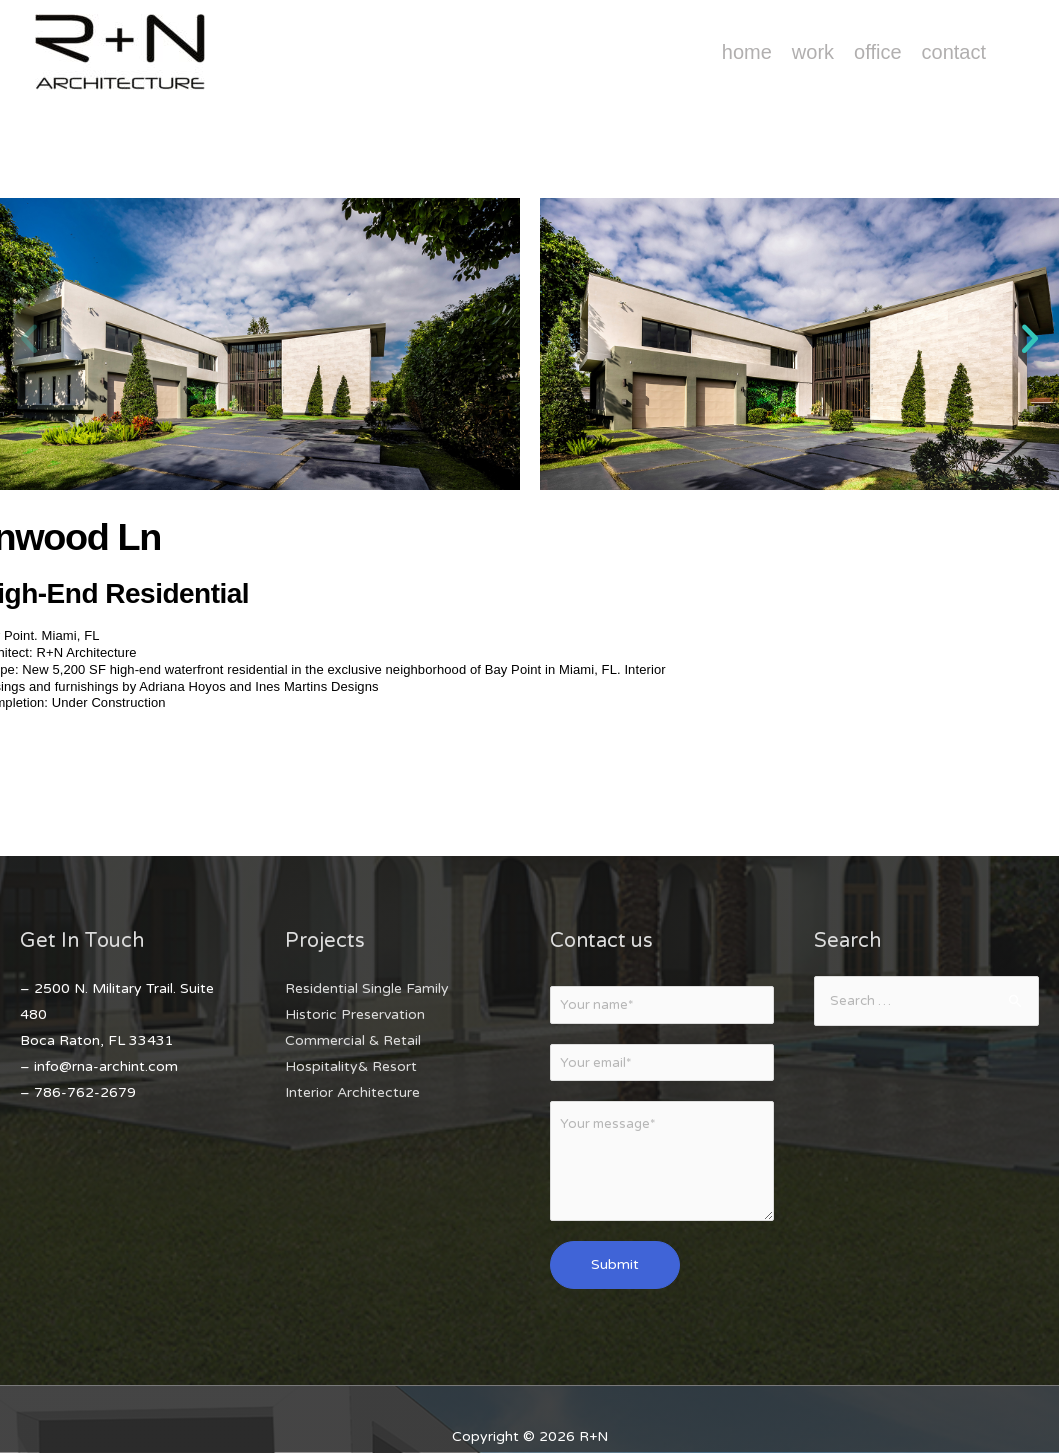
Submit (615, 1269)
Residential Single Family (367, 988)
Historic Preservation (355, 1014)
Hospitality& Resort (351, 1066)
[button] (29, 339)
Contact (954, 52)
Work (813, 52)
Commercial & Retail (353, 1040)
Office (877, 52)
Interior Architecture (352, 1092)
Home (747, 52)
